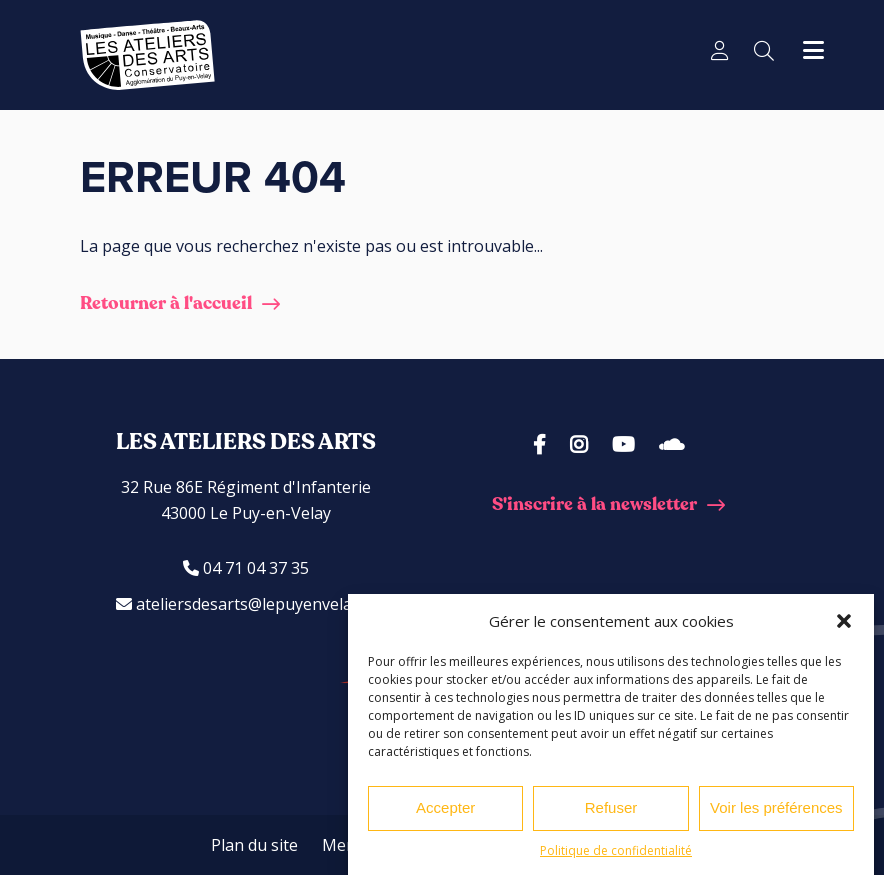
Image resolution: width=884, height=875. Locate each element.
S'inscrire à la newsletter (594, 504)
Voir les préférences (776, 807)
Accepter (445, 807)
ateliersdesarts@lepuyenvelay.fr (246, 604)
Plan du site (254, 845)
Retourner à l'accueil (166, 303)
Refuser (611, 807)
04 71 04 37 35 (246, 568)
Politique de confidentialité (616, 850)
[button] (844, 621)
